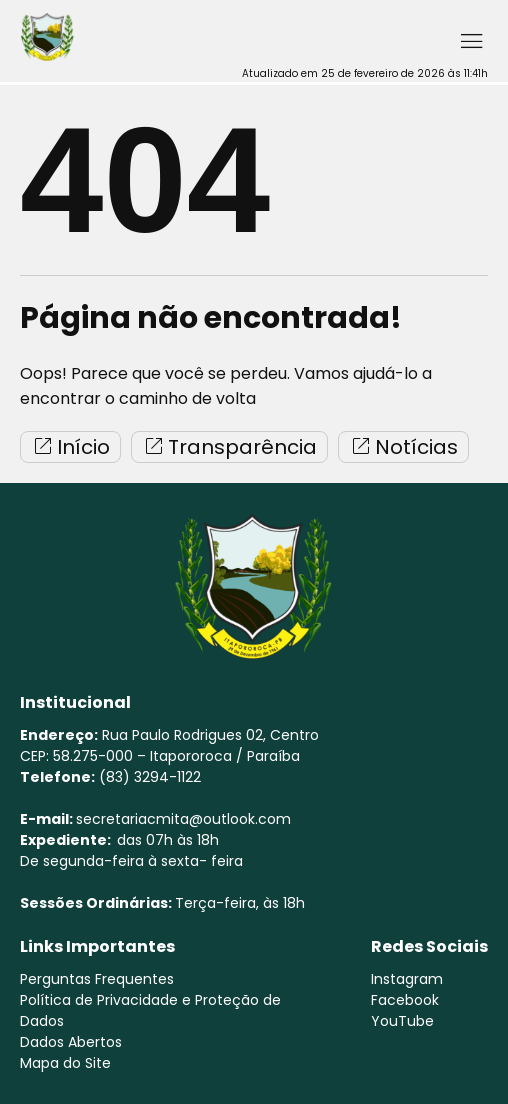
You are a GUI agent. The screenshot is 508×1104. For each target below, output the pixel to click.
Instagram (407, 979)
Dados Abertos (71, 1042)
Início (70, 447)
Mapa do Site (65, 1063)
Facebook (405, 1000)
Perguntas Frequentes (97, 979)
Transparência (229, 447)
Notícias (403, 447)
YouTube (402, 1021)
